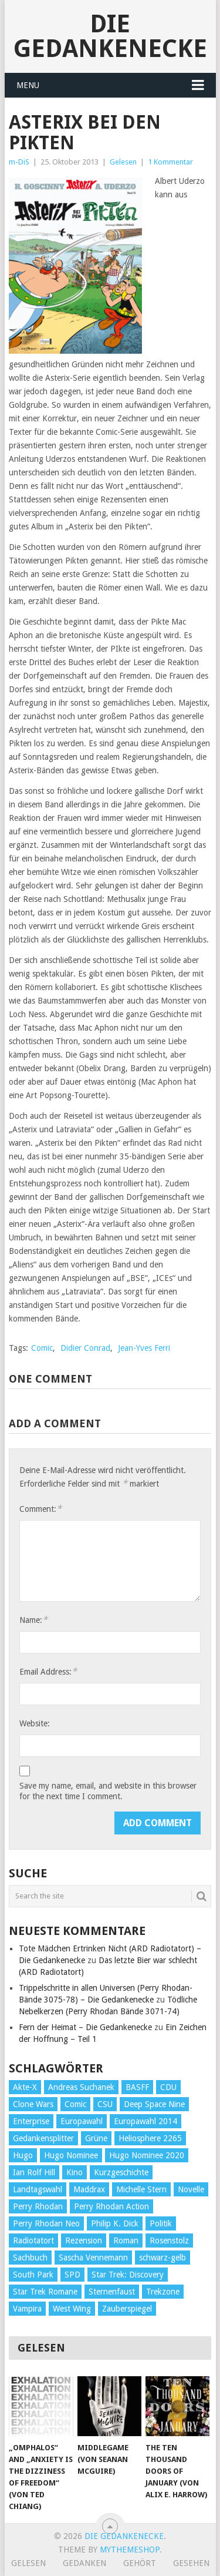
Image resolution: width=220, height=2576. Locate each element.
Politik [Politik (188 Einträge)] (161, 2223)
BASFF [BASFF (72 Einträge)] (137, 2087)
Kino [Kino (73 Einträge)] (74, 2172)
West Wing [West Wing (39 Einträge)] (72, 2308)
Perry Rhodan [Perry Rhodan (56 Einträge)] (38, 2206)
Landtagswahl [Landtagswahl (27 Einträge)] (37, 2189)
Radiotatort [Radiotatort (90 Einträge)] (33, 2240)
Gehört (139, 2563)
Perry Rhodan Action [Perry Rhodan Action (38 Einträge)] (111, 2206)
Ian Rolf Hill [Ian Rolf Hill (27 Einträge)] (34, 2172)
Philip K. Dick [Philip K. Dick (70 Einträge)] (114, 2223)
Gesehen (191, 2563)
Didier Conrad (85, 1348)
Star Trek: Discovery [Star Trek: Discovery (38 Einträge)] (128, 2274)
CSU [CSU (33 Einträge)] (105, 2104)
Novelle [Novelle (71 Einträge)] (191, 2189)
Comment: (40, 1508)
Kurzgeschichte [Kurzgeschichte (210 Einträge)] (121, 2172)
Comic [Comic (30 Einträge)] (75, 2104)
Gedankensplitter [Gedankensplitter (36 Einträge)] (43, 2138)
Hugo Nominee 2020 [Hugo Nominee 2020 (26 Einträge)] (146, 2155)
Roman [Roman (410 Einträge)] (125, 2240)
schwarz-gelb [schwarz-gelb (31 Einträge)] (162, 2257)
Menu (27, 85)
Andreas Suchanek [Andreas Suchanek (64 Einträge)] (81, 2087)
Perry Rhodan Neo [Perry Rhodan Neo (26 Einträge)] (46, 2223)
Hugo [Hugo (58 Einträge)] (23, 2155)
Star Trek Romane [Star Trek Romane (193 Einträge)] (45, 2291)
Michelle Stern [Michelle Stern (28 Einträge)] (141, 2189)
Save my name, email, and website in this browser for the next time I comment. (108, 1791)
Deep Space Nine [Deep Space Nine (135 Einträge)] (154, 2104)
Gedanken (84, 2563)
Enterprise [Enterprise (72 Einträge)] (31, 2121)
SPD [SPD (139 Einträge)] (72, 2274)
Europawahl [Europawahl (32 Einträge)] (81, 2121)
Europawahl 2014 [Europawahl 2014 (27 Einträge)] (145, 2121)
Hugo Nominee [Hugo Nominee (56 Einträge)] (71, 2155)
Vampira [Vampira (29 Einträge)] (27, 2308)
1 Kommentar (170, 161)
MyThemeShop (130, 2549)
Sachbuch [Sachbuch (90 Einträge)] (30, 2257)
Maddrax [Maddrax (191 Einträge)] (89, 2189)
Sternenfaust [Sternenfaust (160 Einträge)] (112, 2291)
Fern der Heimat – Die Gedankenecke (85, 2027)
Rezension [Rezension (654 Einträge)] (83, 2240)
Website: (34, 1723)
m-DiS (19, 161)
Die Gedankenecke (110, 36)
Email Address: (48, 1671)
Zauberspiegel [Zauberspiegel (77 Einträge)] (127, 2308)
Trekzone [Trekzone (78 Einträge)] (163, 2291)
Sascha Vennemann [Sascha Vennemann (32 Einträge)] (93, 2257)
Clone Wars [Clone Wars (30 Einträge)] (33, 2104)
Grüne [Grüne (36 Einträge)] (96, 2138)
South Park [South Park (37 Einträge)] (33, 2274)
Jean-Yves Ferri (144, 1348)
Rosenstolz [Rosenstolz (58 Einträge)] (169, 2240)
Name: (33, 1619)
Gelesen (123, 161)
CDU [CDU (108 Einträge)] (168, 2087)
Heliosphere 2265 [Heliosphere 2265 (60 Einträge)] (150, 2138)
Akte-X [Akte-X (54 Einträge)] (25, 2087)
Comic (42, 1348)
